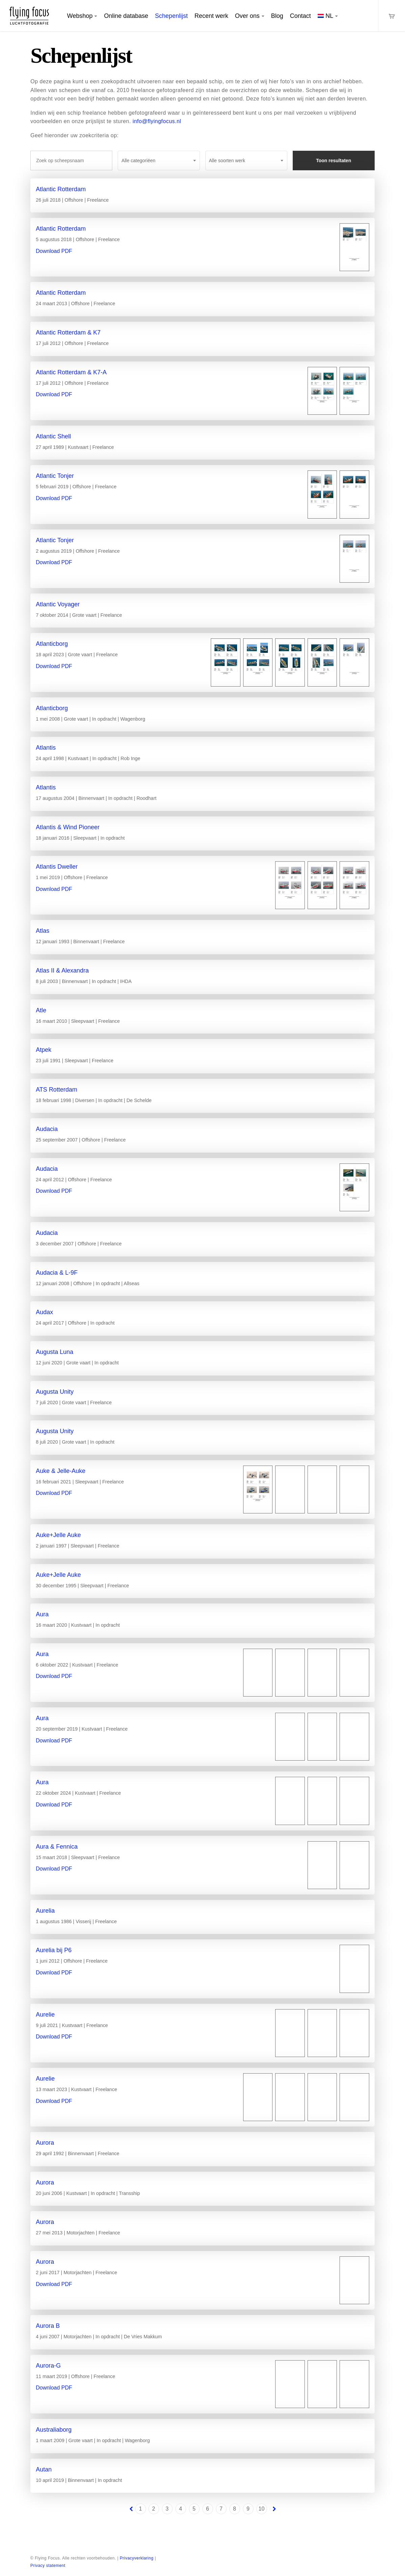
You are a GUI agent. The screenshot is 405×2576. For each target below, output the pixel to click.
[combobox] (159, 160)
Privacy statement (47, 2565)
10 (262, 2509)
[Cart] (391, 15)
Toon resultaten (333, 160)
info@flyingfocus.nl (157, 121)
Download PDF (54, 251)
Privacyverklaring (136, 2558)
